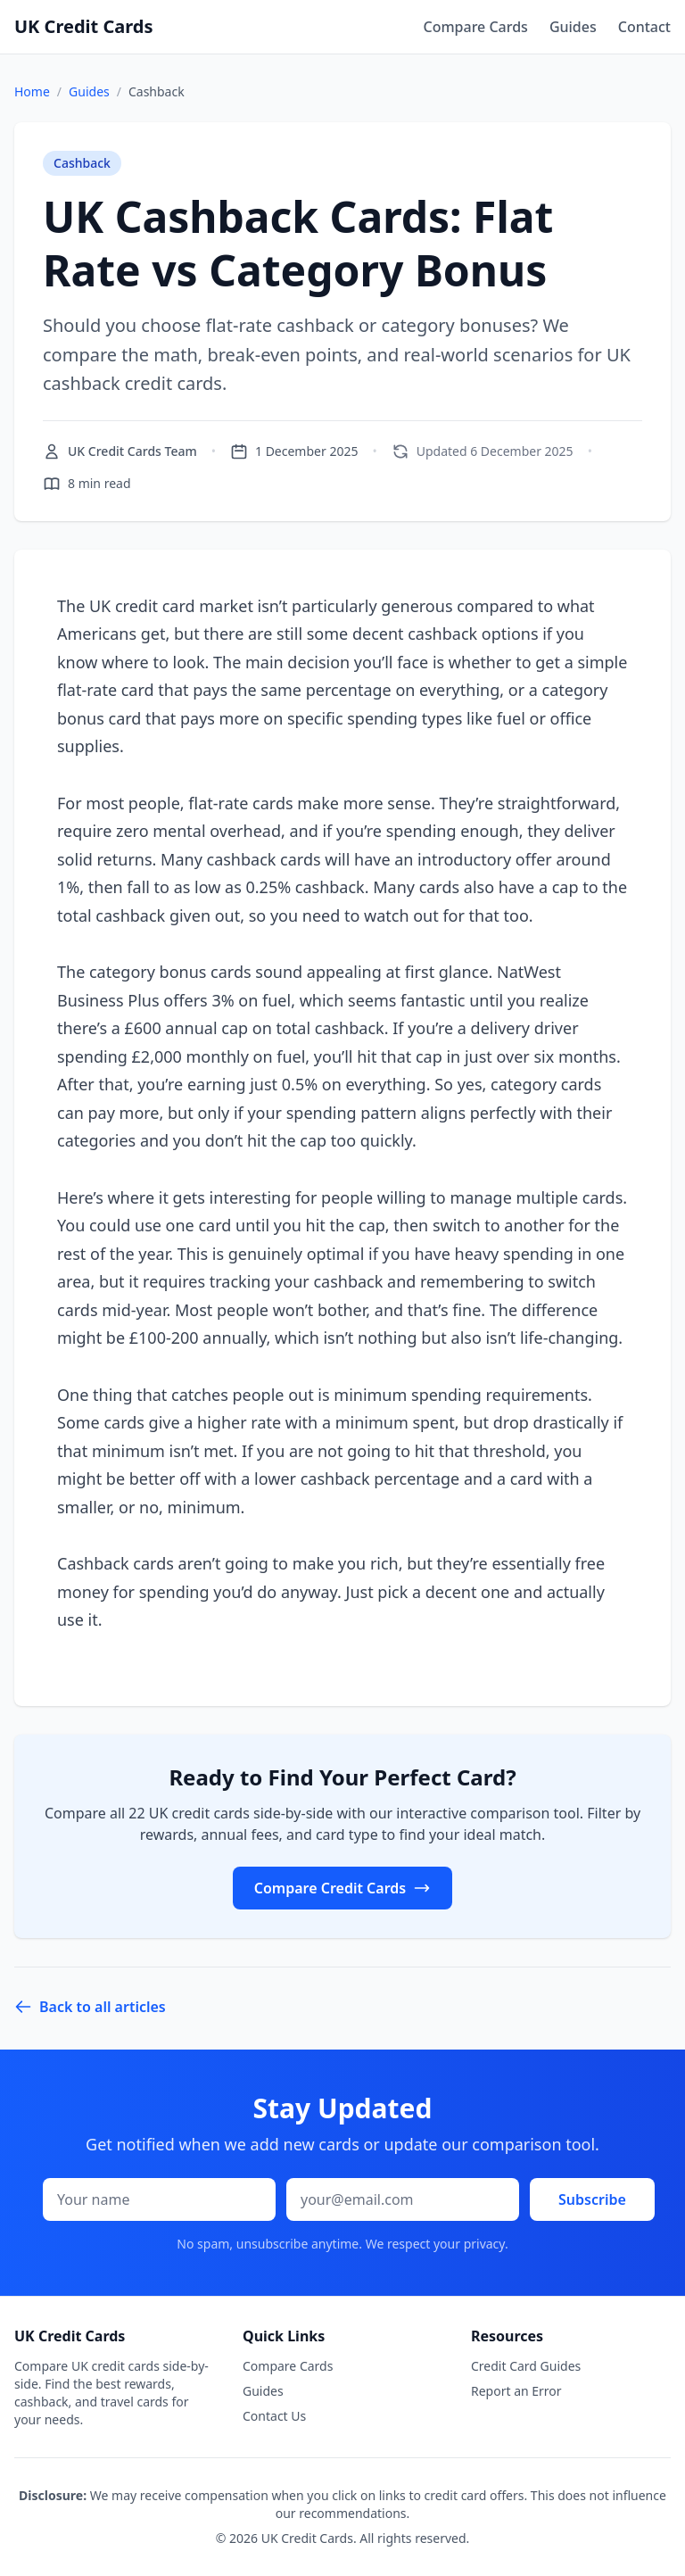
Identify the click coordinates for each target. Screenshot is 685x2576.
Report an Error (516, 2390)
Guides (573, 27)
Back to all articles (90, 2007)
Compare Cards (475, 27)
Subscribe (592, 2199)
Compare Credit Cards (342, 1888)
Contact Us (274, 2415)
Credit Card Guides (526, 2365)
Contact (644, 27)
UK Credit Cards (83, 26)
